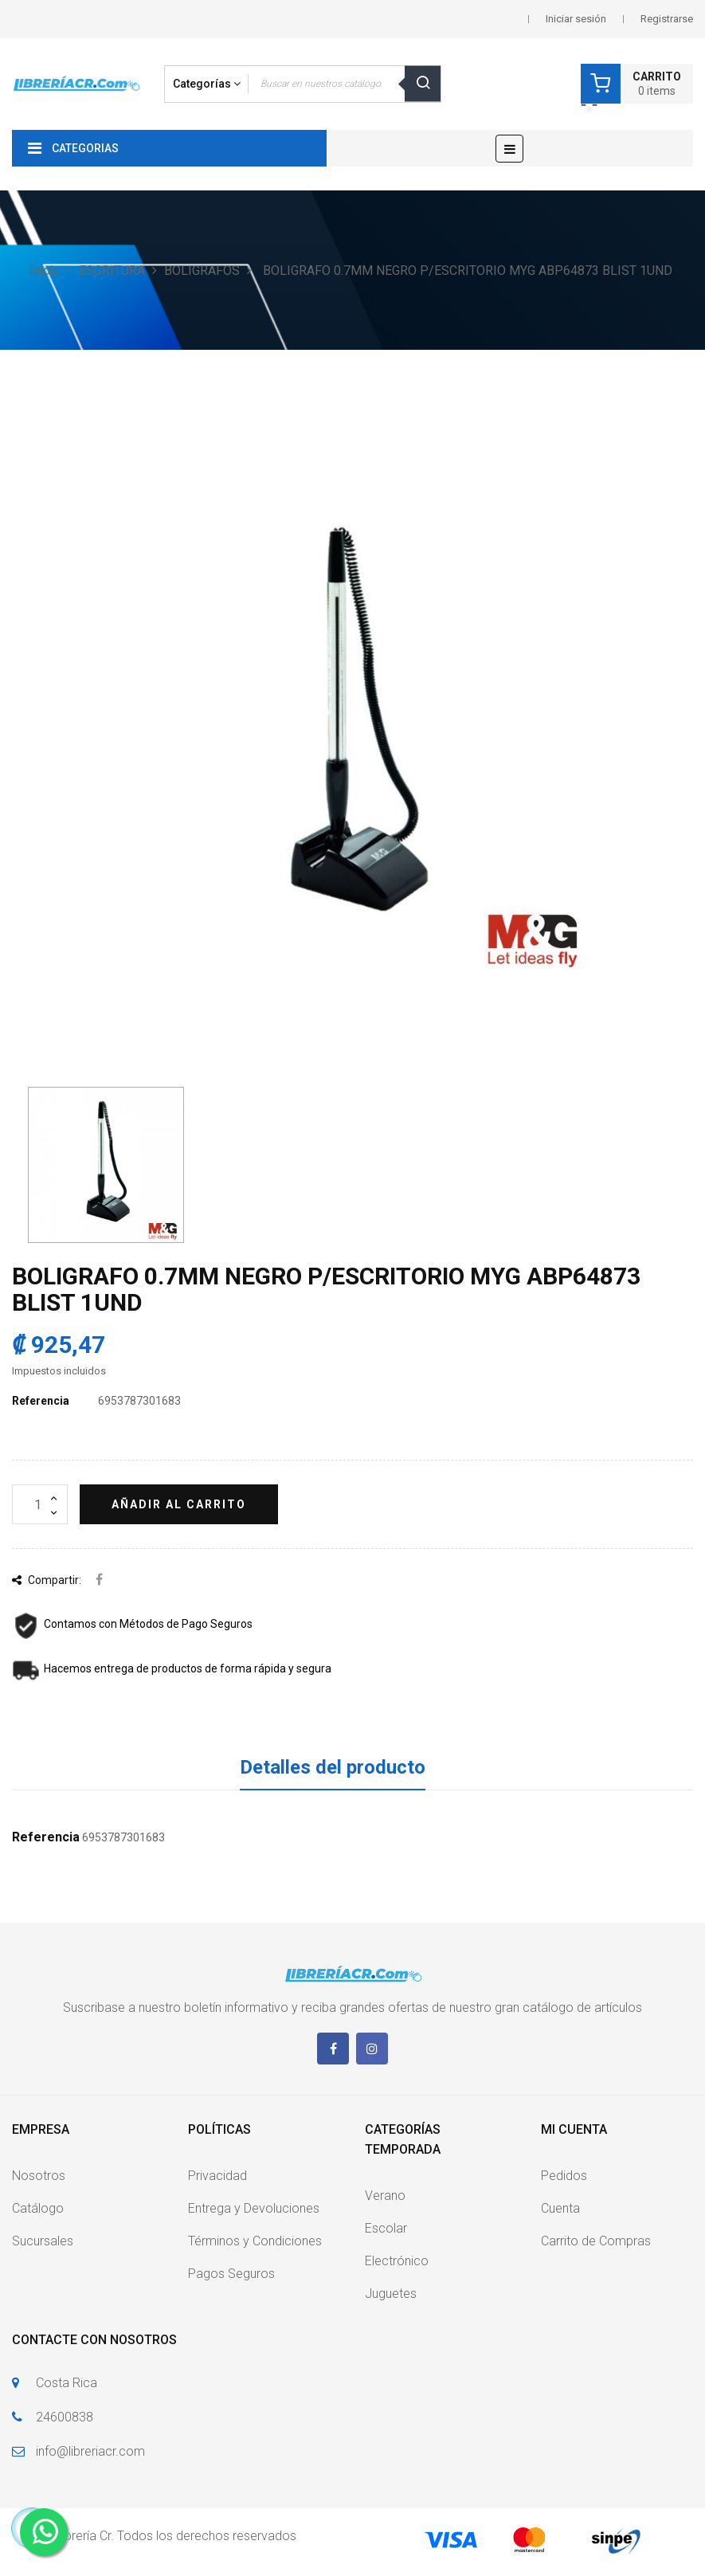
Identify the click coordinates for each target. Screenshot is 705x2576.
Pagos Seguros (231, 2273)
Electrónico (397, 2260)
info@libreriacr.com (90, 2451)
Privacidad (217, 2175)
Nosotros (38, 2175)
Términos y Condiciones (255, 2241)
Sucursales (42, 2241)
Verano (385, 2195)
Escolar (386, 2228)
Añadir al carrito (179, 1504)
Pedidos (564, 2175)
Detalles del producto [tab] (332, 1767)
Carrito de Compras (596, 2241)
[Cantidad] (40, 1504)
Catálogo (38, 2208)
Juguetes (391, 2293)
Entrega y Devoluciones (253, 2208)
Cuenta (560, 2208)
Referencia (40, 1400)
